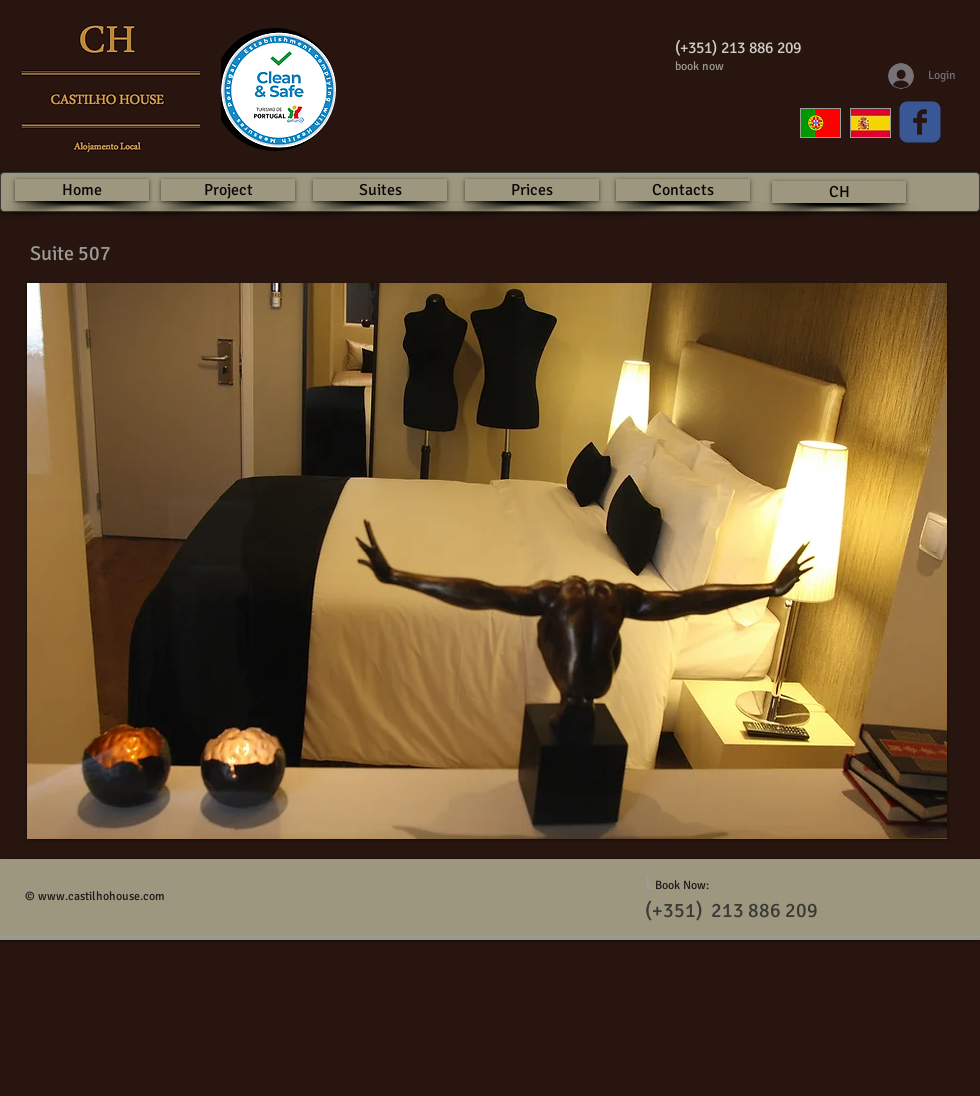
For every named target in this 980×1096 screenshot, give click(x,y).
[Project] (228, 190)
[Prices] (532, 190)
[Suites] (380, 190)
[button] (487, 561)
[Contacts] (683, 190)
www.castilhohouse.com (101, 896)
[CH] (839, 192)
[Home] (82, 190)
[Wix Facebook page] (920, 122)
